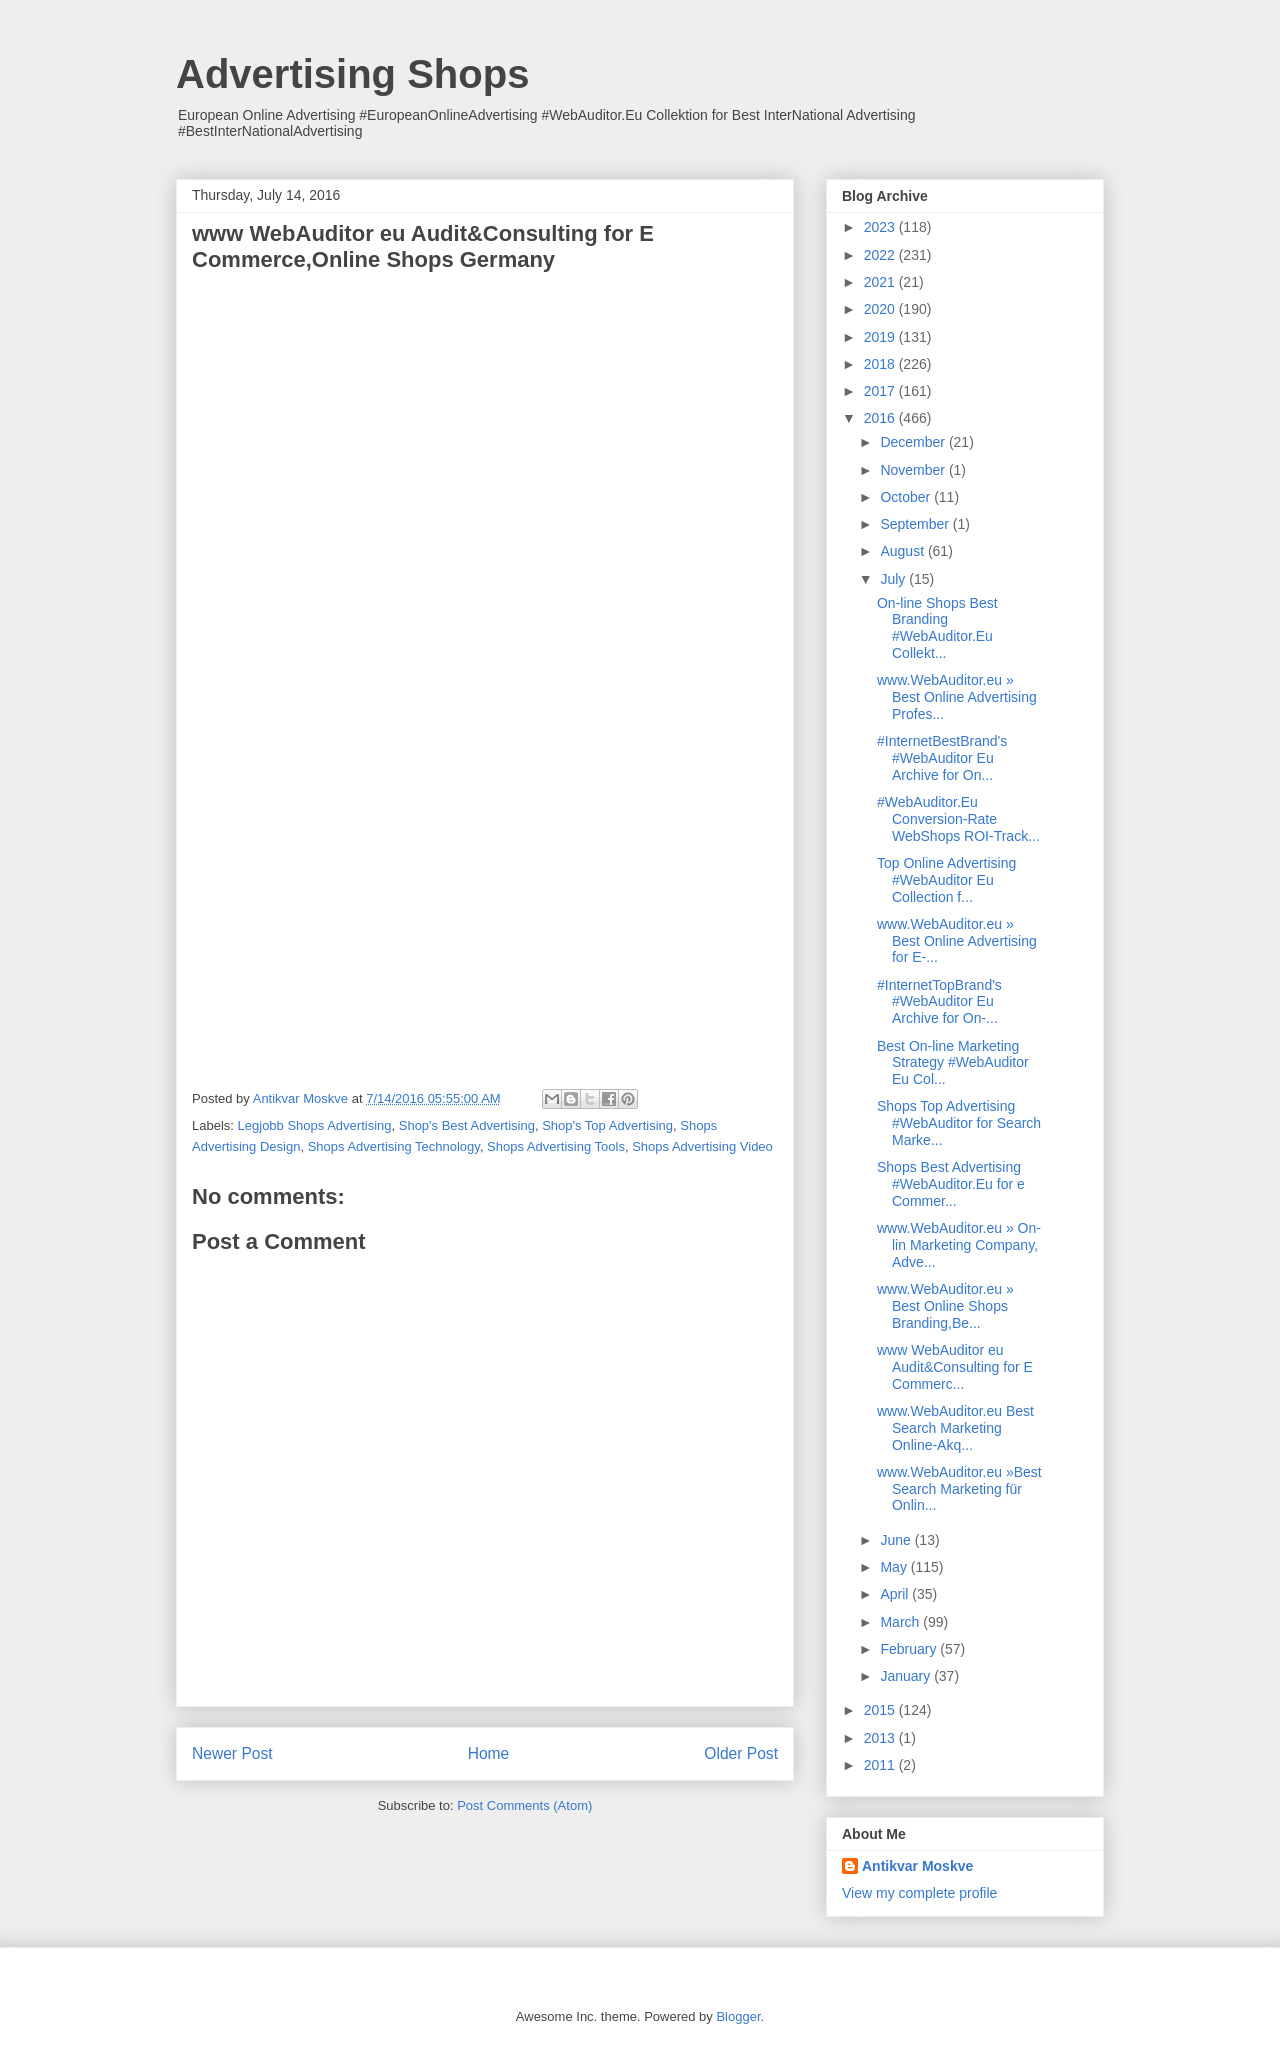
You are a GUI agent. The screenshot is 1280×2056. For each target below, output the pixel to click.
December (914, 442)
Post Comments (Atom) (524, 1805)
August (903, 551)
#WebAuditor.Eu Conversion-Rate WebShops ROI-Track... (958, 819)
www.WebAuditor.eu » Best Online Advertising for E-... (957, 941)
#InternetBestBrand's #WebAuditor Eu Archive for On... (942, 758)
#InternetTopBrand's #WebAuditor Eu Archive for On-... (939, 1002)
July (894, 579)
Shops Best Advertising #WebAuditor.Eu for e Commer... (951, 1184)
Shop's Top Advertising (607, 1125)
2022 (881, 255)
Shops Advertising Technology (394, 1146)
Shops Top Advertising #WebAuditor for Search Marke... (959, 1123)
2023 (881, 227)
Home (489, 1753)
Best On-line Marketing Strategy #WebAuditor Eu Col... (953, 1063)
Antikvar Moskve (917, 1866)
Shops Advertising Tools (556, 1146)
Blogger (738, 2016)
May (895, 1567)
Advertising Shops (352, 74)
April (896, 1594)
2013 (881, 1738)
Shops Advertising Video (702, 1146)
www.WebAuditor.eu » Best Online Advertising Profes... (957, 697)
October (907, 497)
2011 (881, 1765)
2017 (881, 391)
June (897, 1540)
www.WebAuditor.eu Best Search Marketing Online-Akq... (955, 1428)
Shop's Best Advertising (467, 1125)
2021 (881, 282)
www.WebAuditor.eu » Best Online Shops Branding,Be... (945, 1306)
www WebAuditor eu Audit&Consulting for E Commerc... (955, 1367)
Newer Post (232, 1753)
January (907, 1676)
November (914, 470)
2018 (881, 364)
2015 (881, 1710)
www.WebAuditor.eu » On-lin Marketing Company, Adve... (959, 1245)
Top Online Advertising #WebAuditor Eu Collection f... (946, 880)
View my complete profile (919, 1893)
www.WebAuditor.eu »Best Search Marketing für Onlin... (959, 1489)
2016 (881, 418)
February (910, 1649)
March (901, 1622)
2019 (881, 337)
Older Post (741, 1753)
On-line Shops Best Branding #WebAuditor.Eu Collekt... (937, 628)
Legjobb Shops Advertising (315, 1125)
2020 (881, 309)
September (916, 524)
